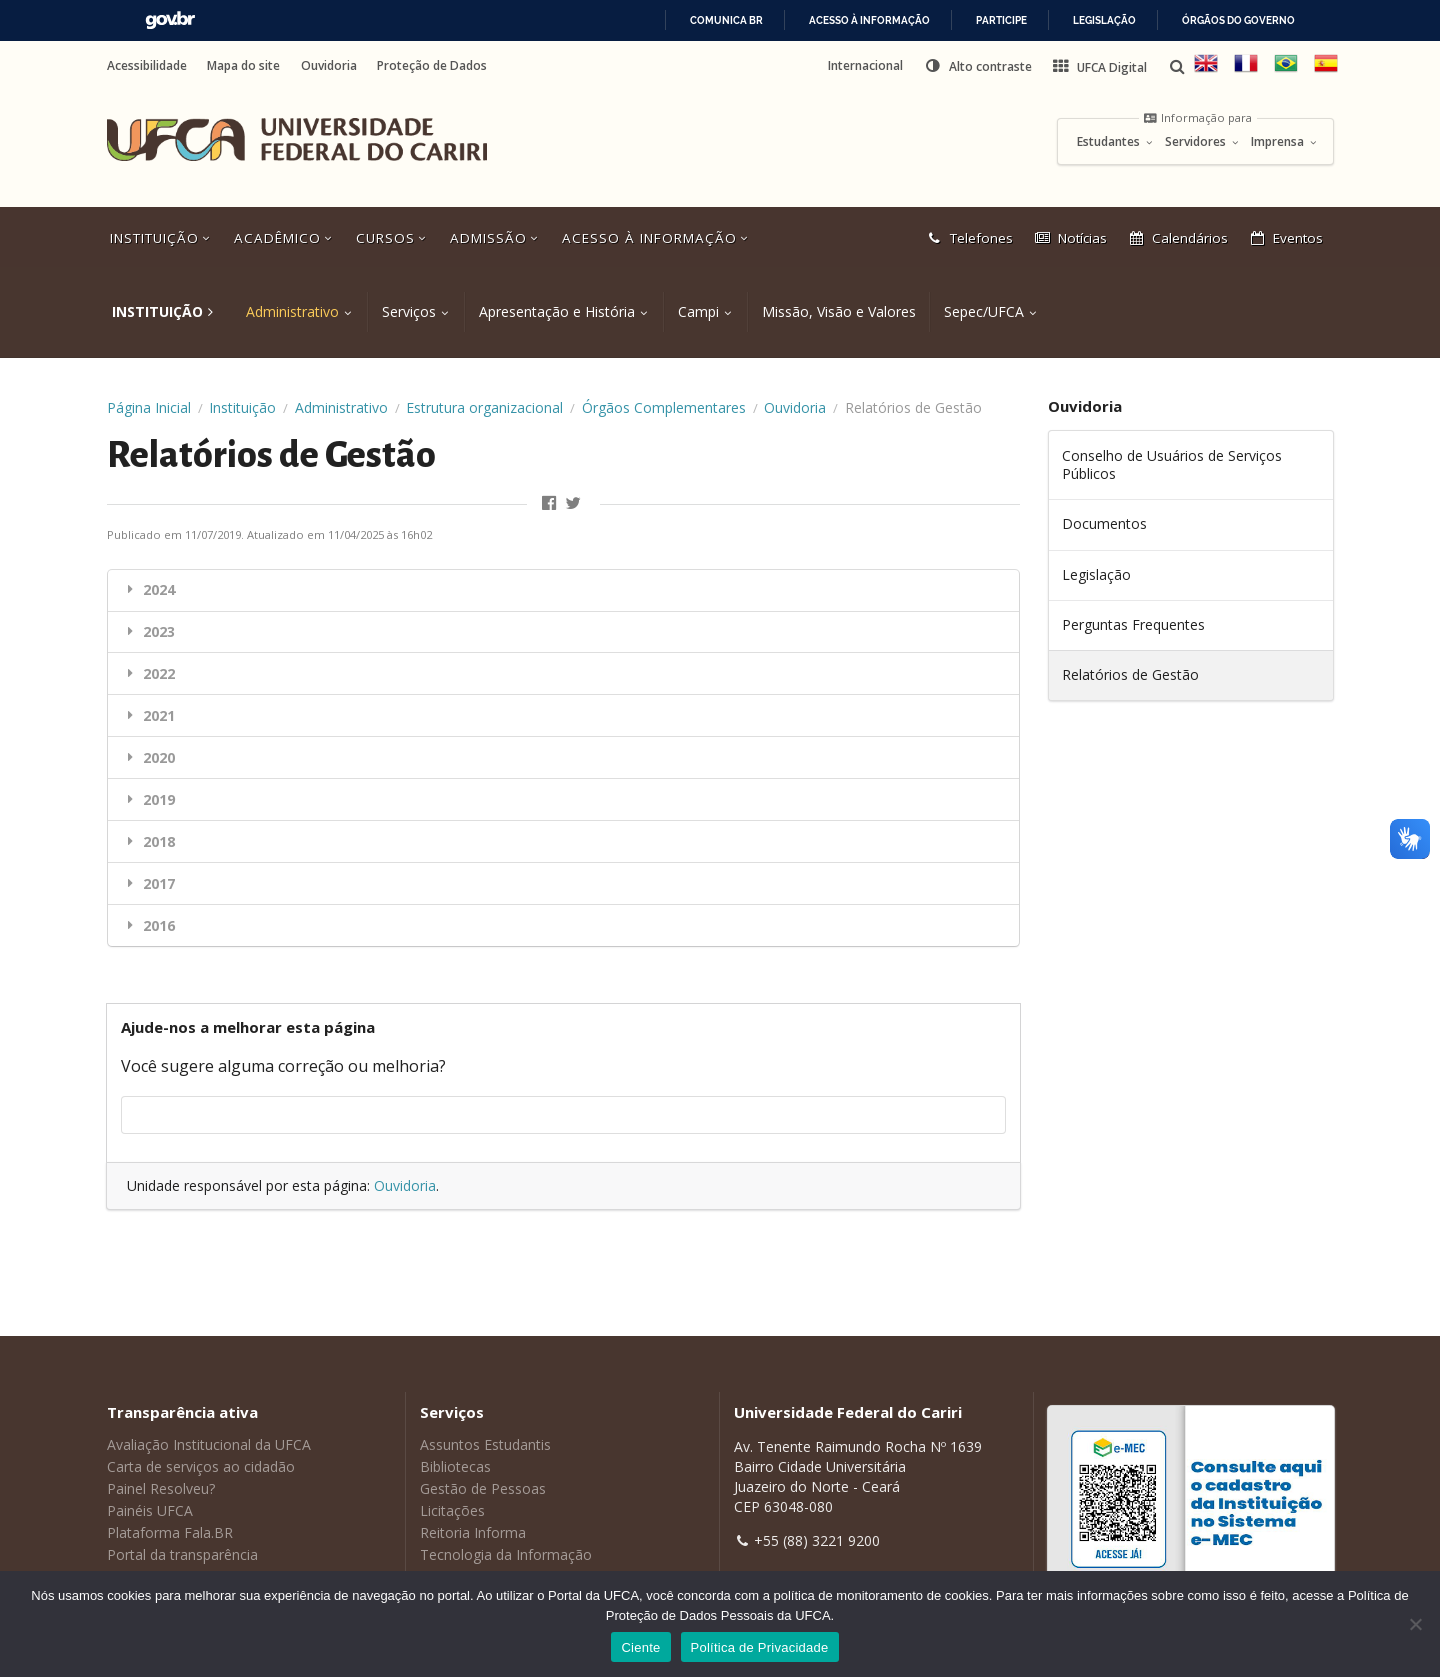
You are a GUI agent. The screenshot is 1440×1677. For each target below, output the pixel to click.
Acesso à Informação (657, 238)
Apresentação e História (557, 311)
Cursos (393, 238)
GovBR (170, 20)
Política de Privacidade (760, 1647)
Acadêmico (285, 238)
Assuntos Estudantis (485, 1444)
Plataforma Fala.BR (170, 1532)
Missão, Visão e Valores (839, 311)
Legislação (1104, 20)
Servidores (1202, 142)
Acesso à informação (869, 20)
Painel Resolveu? (161, 1488)
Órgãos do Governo (1238, 20)
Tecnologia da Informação (506, 1554)
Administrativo (292, 311)
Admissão (496, 238)
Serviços (409, 311)
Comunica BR (726, 20)
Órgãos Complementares (664, 407)
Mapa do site (243, 66)
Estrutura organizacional (484, 407)
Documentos (1104, 523)
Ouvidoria (329, 66)
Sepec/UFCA (984, 311)
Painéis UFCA (150, 1510)
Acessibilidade (147, 66)
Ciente (640, 1647)
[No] (1415, 1624)
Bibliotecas (455, 1466)
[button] (978, 66)
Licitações (452, 1510)
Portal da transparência (182, 1554)
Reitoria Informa (473, 1532)
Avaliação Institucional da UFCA (209, 1444)
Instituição (162, 238)
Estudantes (1115, 142)
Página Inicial (149, 407)
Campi (698, 311)
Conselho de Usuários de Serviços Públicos (1172, 464)
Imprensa (1284, 142)
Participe (1001, 20)
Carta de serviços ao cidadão (201, 1466)
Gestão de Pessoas (483, 1488)
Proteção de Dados (432, 66)
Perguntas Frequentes (1133, 624)
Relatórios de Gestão (1130, 674)
